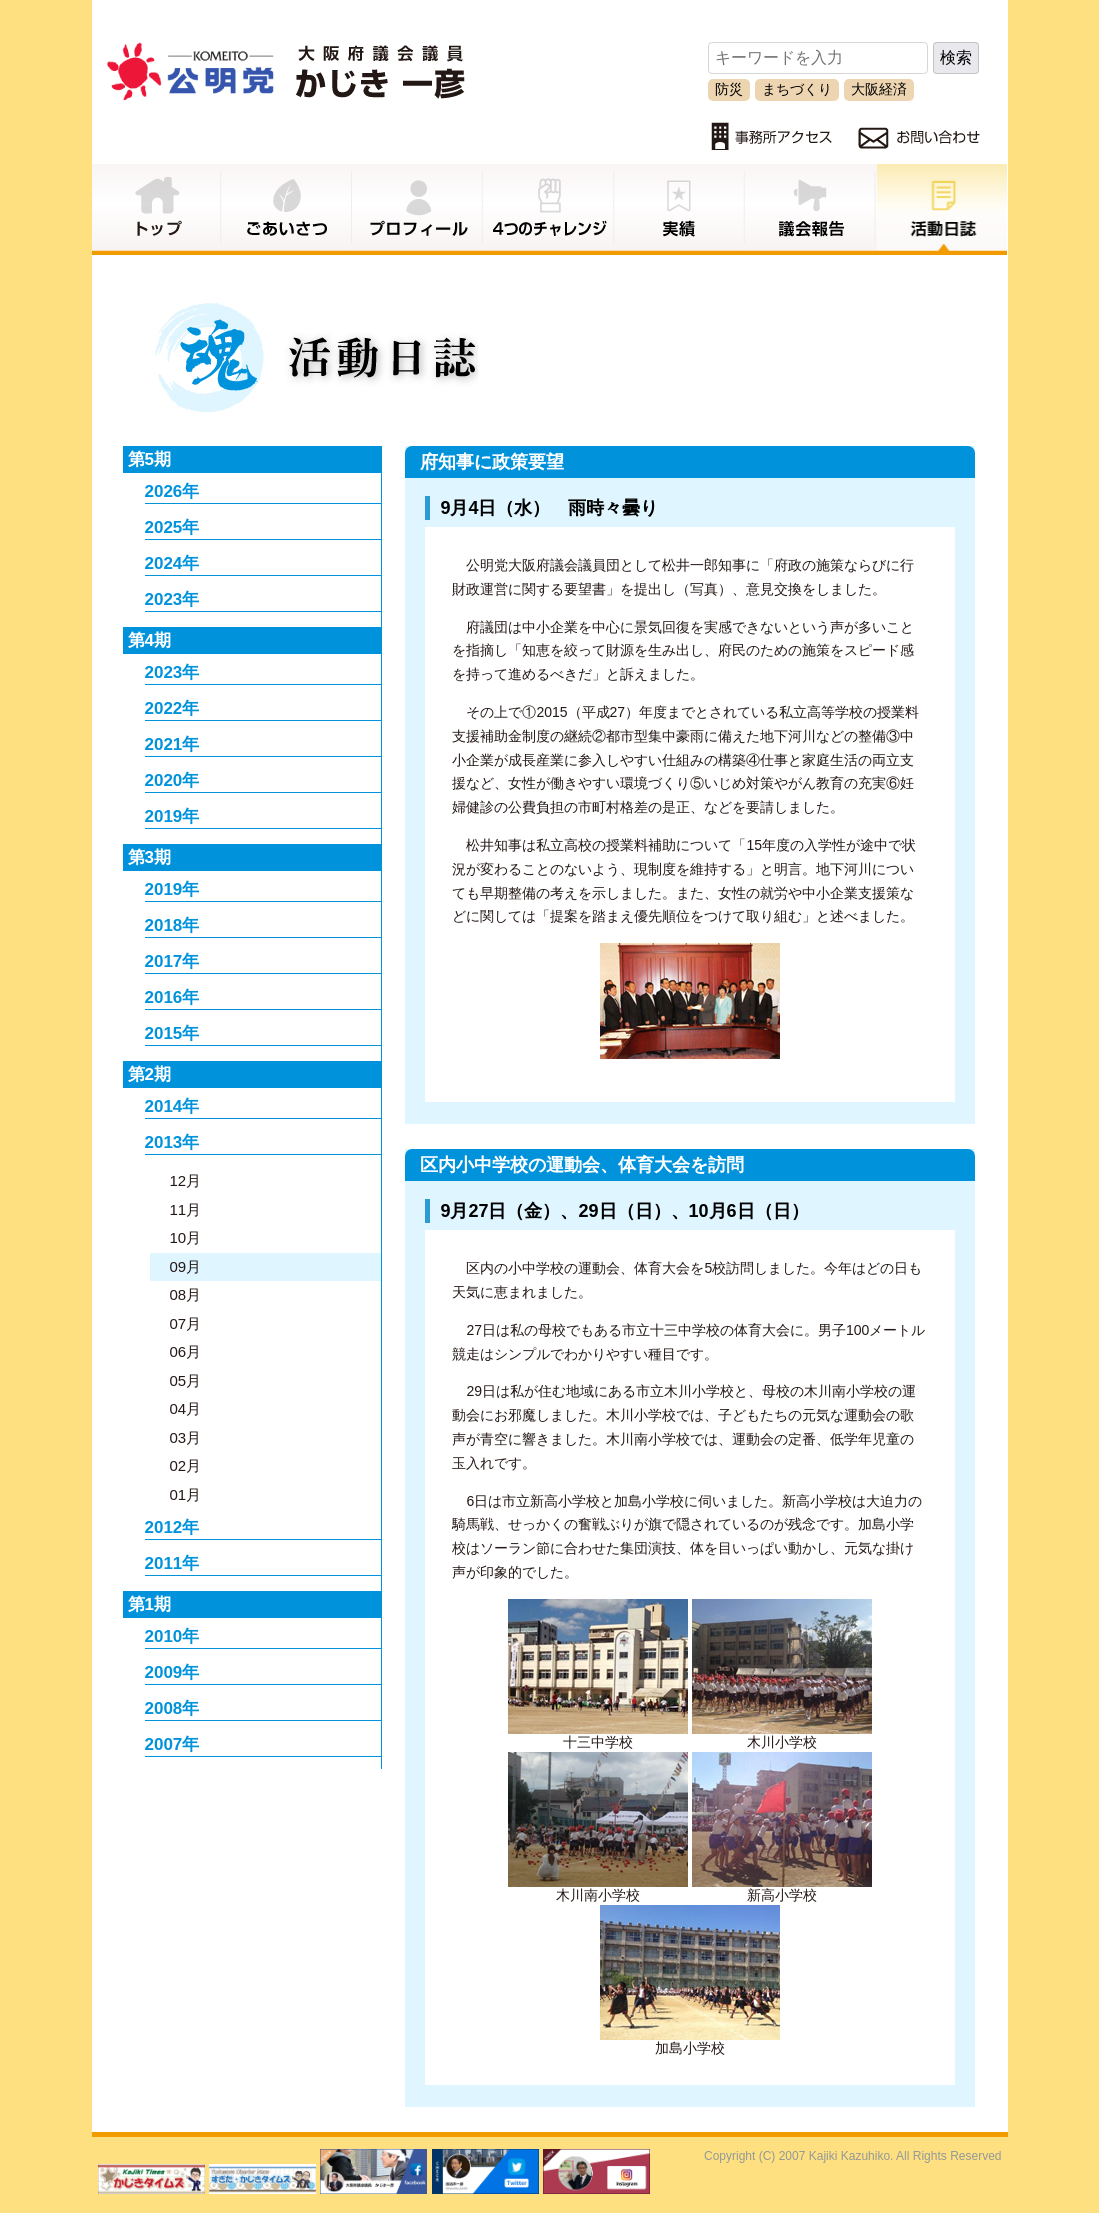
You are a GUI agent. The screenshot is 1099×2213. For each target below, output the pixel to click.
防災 (729, 89)
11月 (186, 1209)
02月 (186, 1465)
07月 (186, 1323)
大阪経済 (879, 89)
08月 (186, 1294)
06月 (186, 1351)
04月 (186, 1408)
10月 (186, 1237)
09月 (186, 1266)
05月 (186, 1380)
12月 (186, 1180)
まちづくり (797, 89)
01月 (186, 1494)
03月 (186, 1437)
